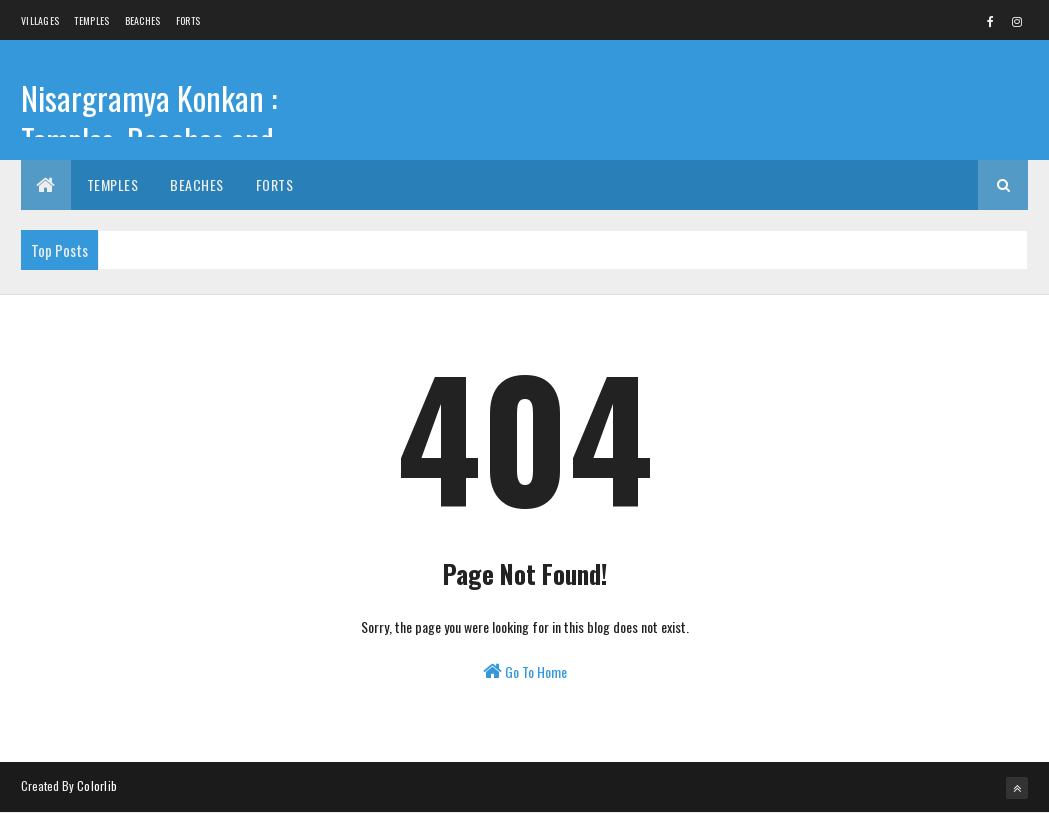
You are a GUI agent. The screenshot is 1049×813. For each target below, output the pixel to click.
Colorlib (97, 785)
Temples (91, 20)
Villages (40, 20)
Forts (188, 20)
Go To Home (525, 671)
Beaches (143, 20)
